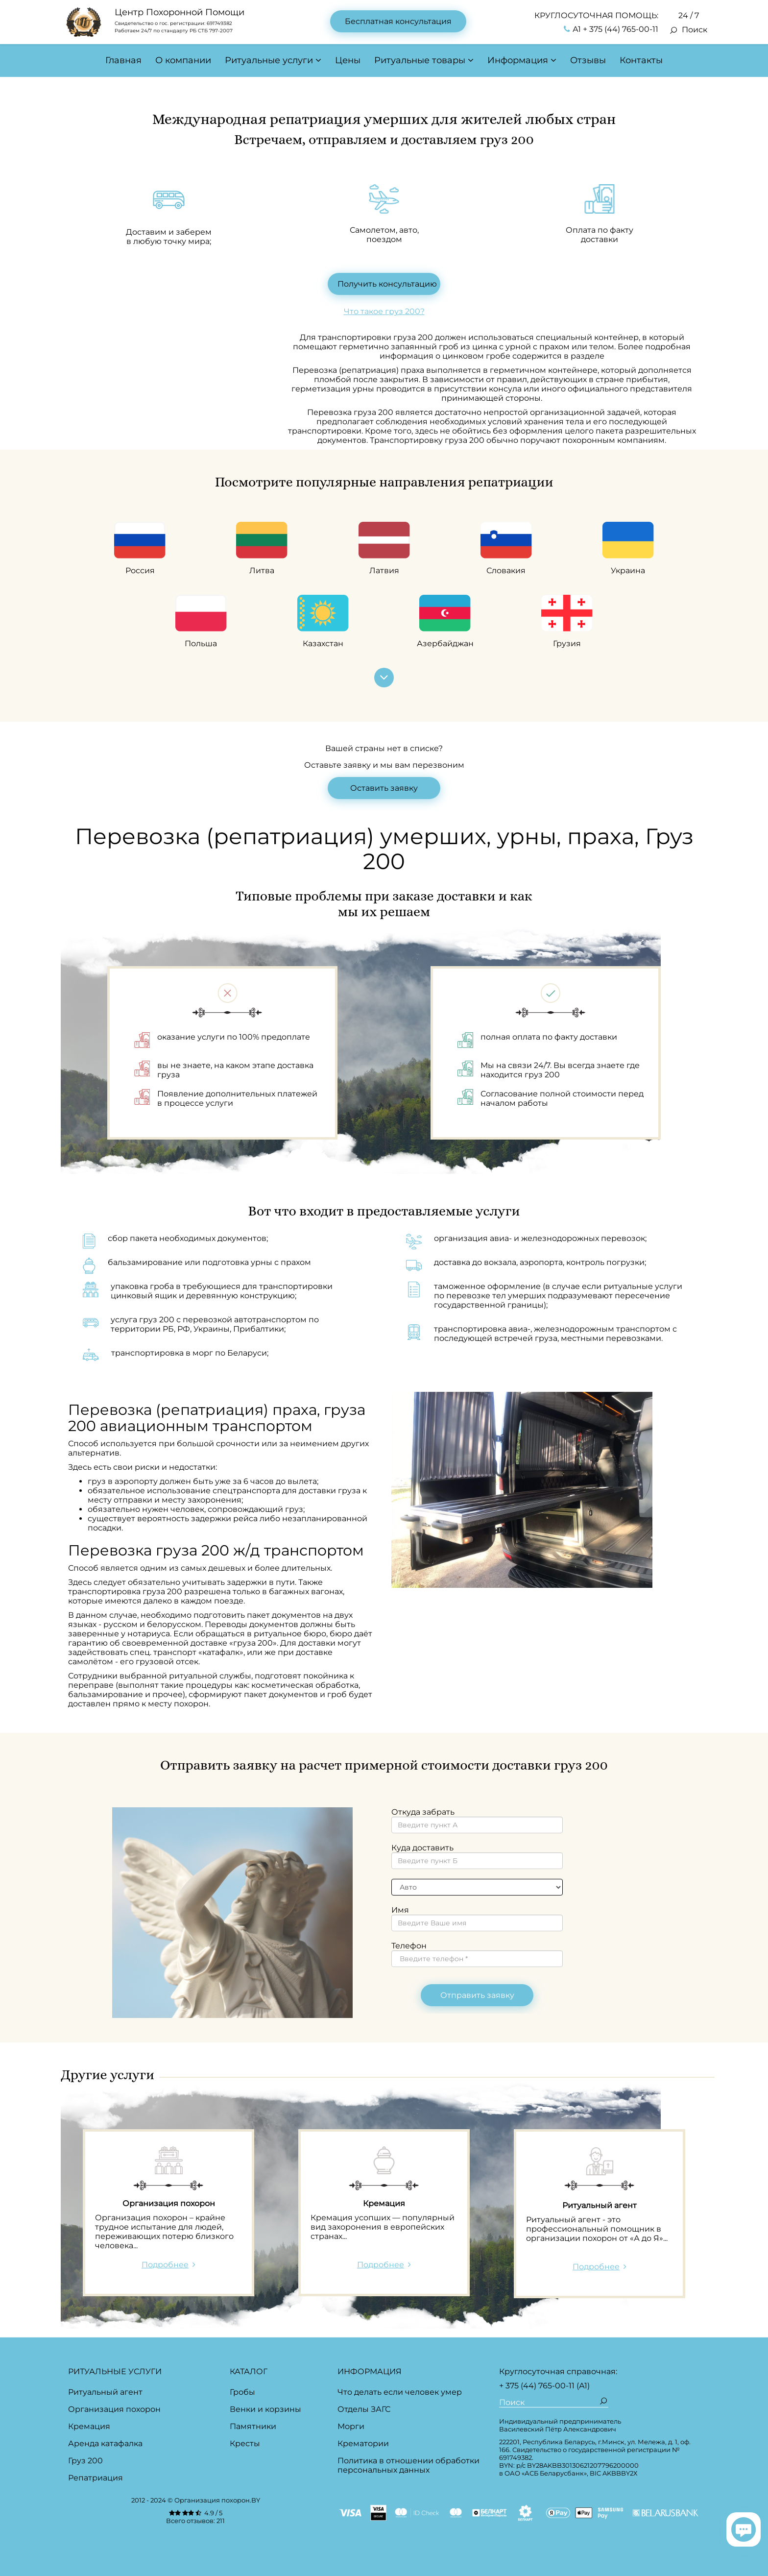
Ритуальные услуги (269, 60)
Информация (517, 60)
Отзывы (588, 60)
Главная (123, 60)
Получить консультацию (387, 284)
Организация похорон (114, 2409)
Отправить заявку (477, 1995)
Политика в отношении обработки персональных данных (408, 2465)
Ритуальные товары (419, 60)
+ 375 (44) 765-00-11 (537, 2385)
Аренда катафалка (105, 2443)
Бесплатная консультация (398, 21)
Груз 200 (85, 2460)
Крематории (363, 2443)
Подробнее (165, 2264)
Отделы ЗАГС (363, 2409)
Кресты (245, 2443)
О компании (183, 60)
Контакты (641, 60)
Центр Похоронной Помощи (179, 12)
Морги (350, 2426)
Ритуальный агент (105, 2392)
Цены (347, 60)
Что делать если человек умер (399, 2392)
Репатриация (95, 2477)
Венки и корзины (265, 2409)
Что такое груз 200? (384, 311)
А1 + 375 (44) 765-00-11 (611, 29)
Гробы (242, 2392)
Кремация (89, 2426)
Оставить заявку (384, 788)
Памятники (253, 2426)
